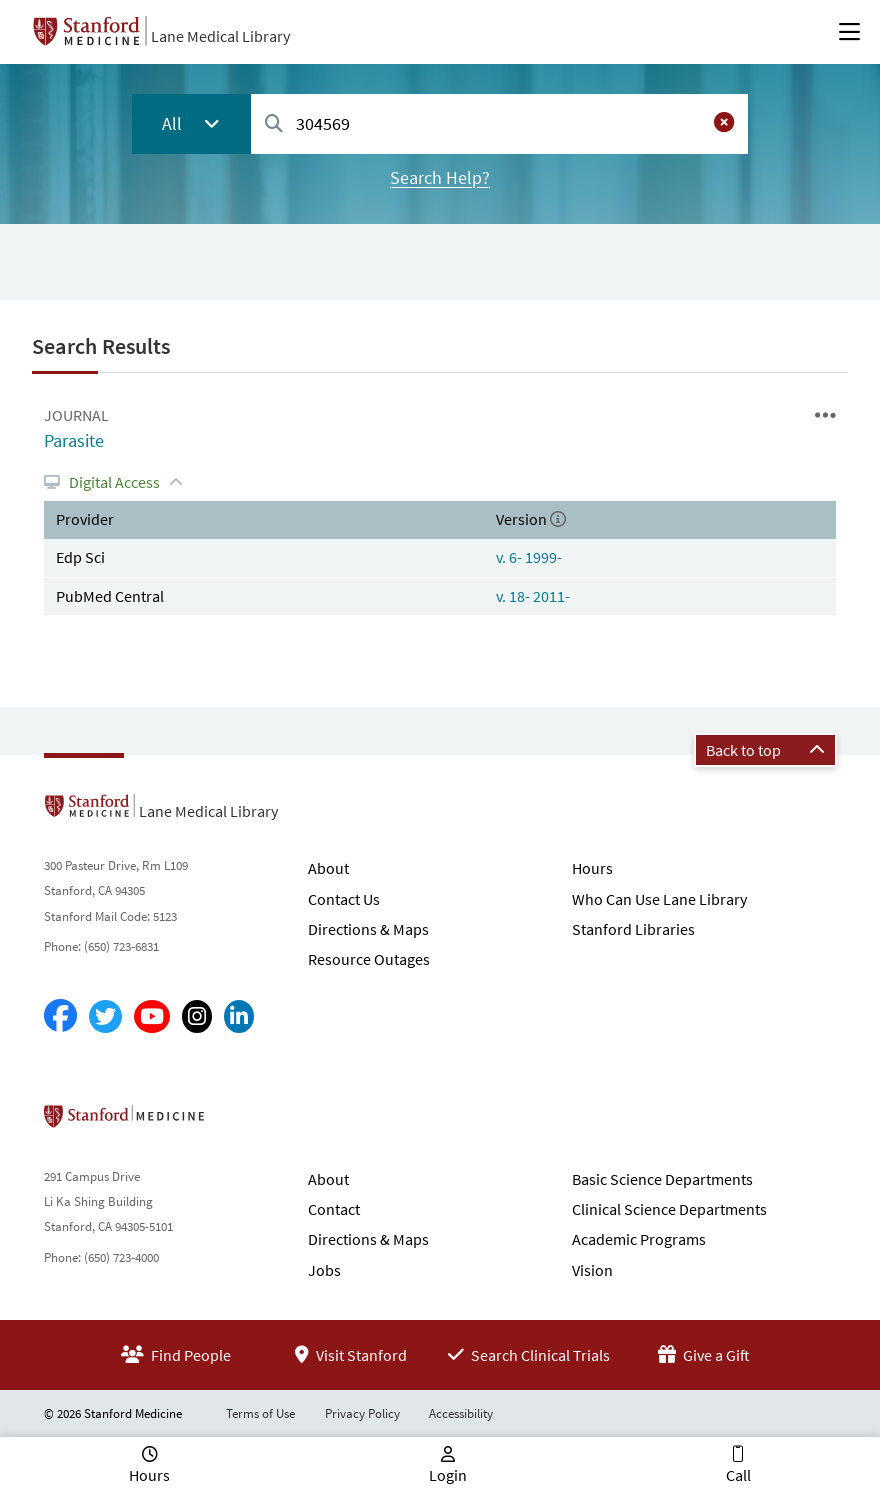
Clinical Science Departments (669, 1209)
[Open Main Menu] (849, 32)
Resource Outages (369, 959)
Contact (334, 1209)
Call (738, 1475)
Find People (176, 1355)
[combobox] (499, 123)
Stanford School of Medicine (239, 1122)
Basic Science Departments (662, 1179)
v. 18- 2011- (533, 596)
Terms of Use (260, 1413)
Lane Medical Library (220, 36)
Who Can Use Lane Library (659, 899)
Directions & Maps (368, 929)
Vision (592, 1270)
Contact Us (344, 899)
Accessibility (461, 1413)
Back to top (765, 750)
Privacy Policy (362, 1413)
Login (448, 1475)
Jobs (324, 1270)
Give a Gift (704, 1355)
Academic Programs (639, 1239)
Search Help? (440, 177)
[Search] (274, 124)
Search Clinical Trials (529, 1355)
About (328, 868)
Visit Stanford (351, 1355)
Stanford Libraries (633, 929)
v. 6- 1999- (529, 557)
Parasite (74, 440)
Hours (592, 868)
